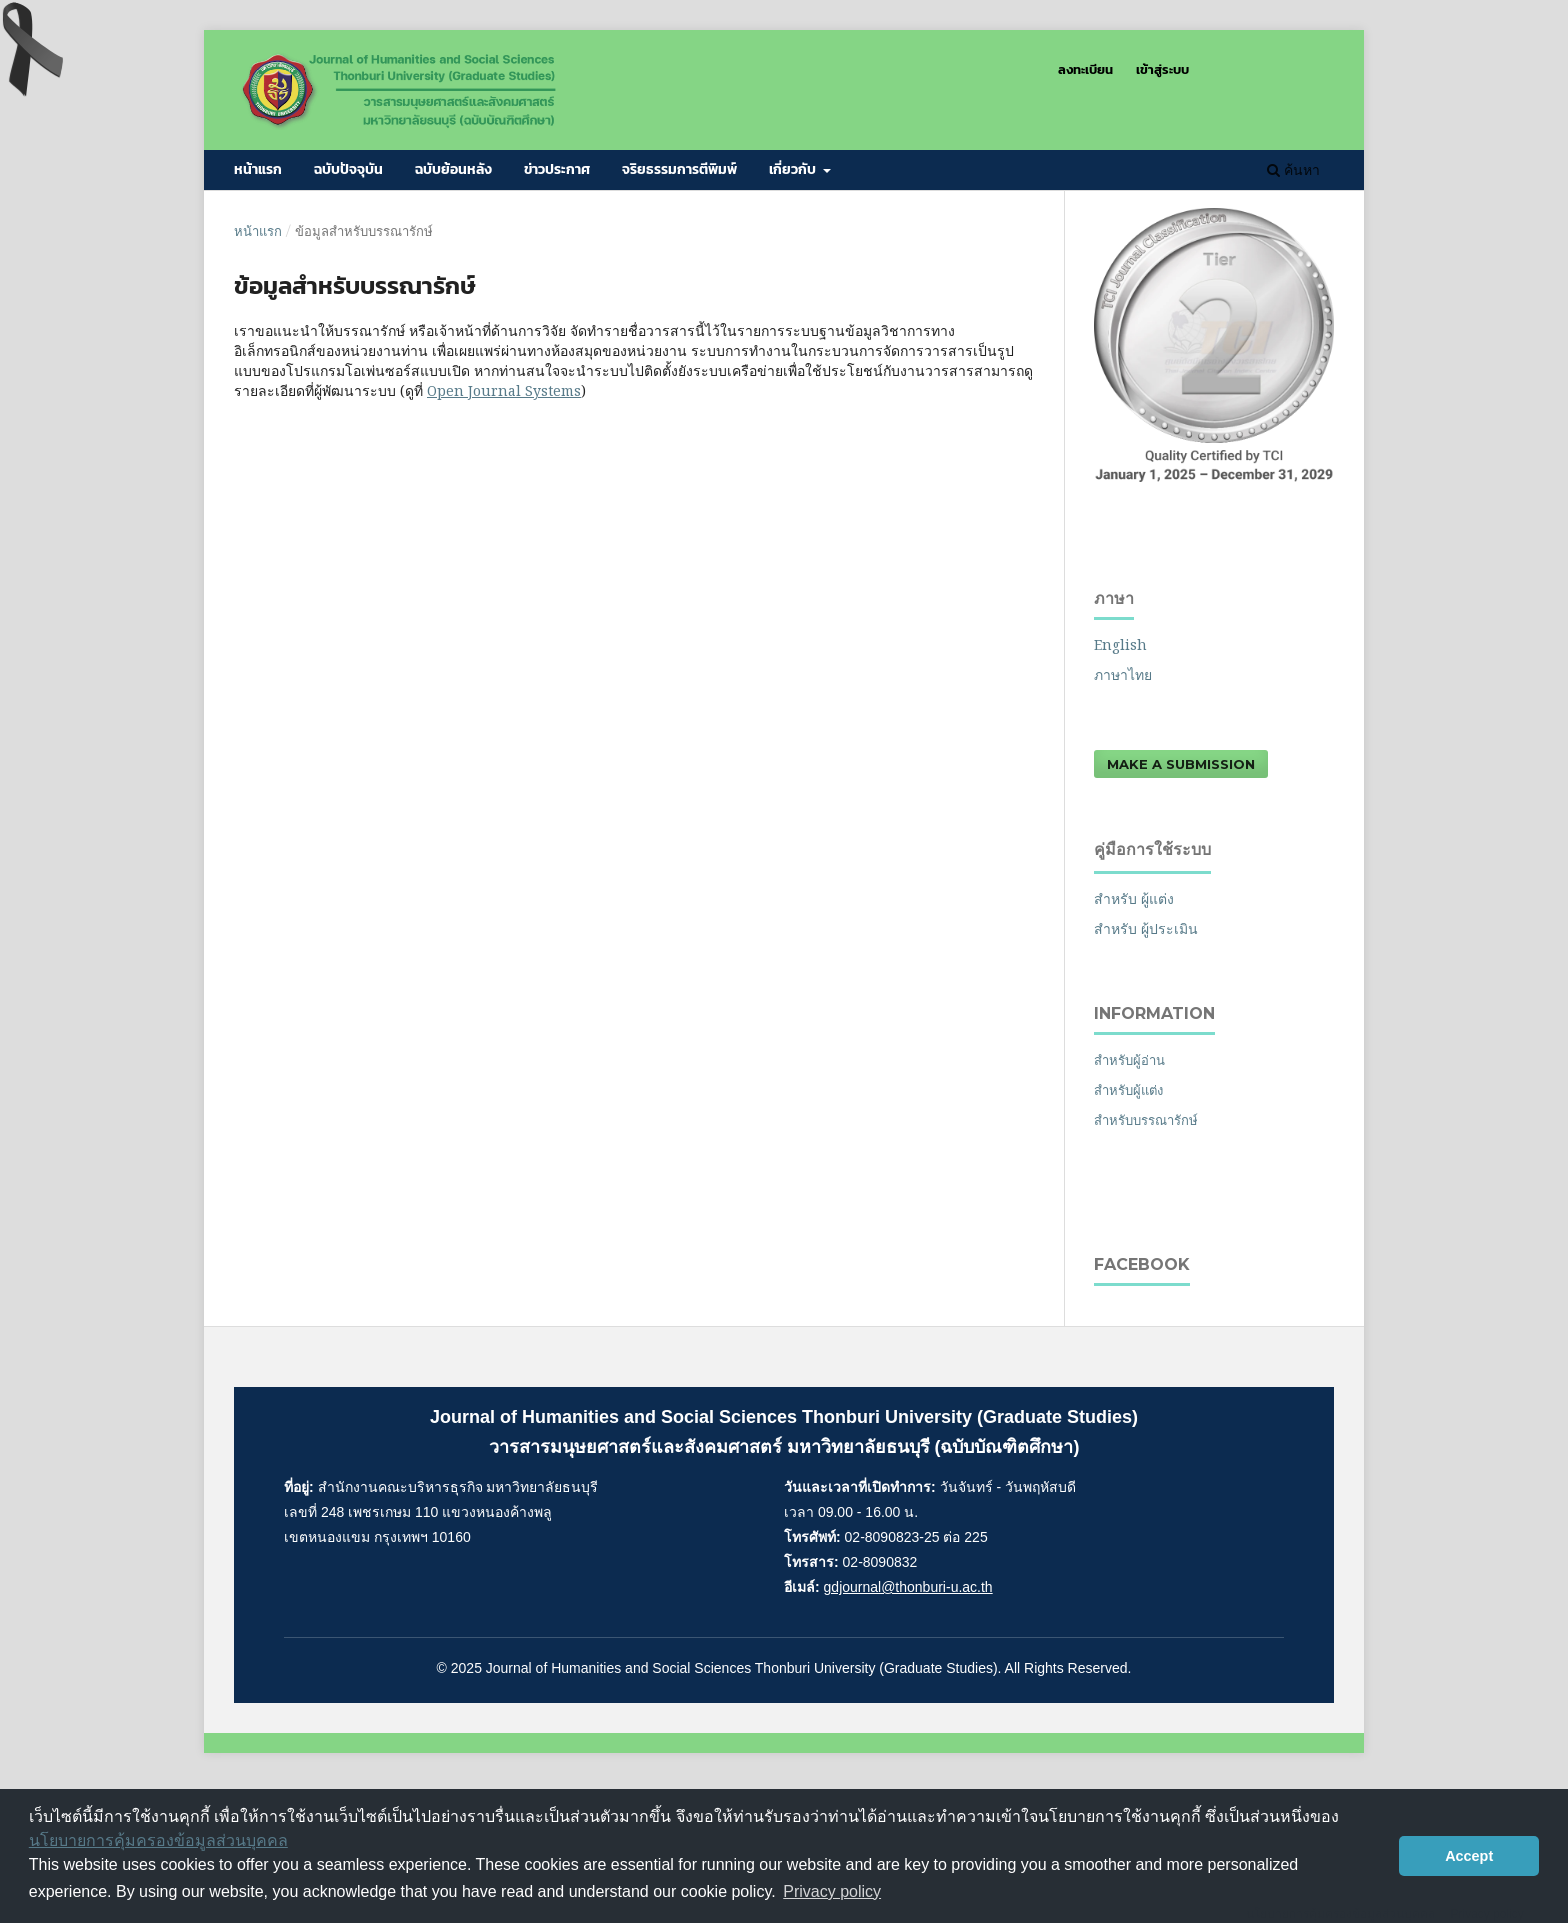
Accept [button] (1469, 1856)
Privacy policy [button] (832, 1891)
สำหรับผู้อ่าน (1129, 1060)
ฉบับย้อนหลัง (453, 169)
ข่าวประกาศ (557, 169)
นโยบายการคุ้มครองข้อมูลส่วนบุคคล (158, 1840)
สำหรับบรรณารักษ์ (1146, 1120)
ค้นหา (1293, 169)
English (1120, 644)
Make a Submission (1181, 764)
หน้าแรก (258, 169)
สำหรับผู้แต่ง (1128, 1090)
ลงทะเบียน (1085, 69)
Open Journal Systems (504, 390)
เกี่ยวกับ (794, 169)
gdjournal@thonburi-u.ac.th (908, 1587)
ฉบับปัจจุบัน (348, 169)
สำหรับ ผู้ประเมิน (1146, 928)
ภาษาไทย (1123, 674)
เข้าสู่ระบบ (1162, 69)
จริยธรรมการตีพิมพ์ (679, 169)
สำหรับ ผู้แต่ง (1134, 898)
